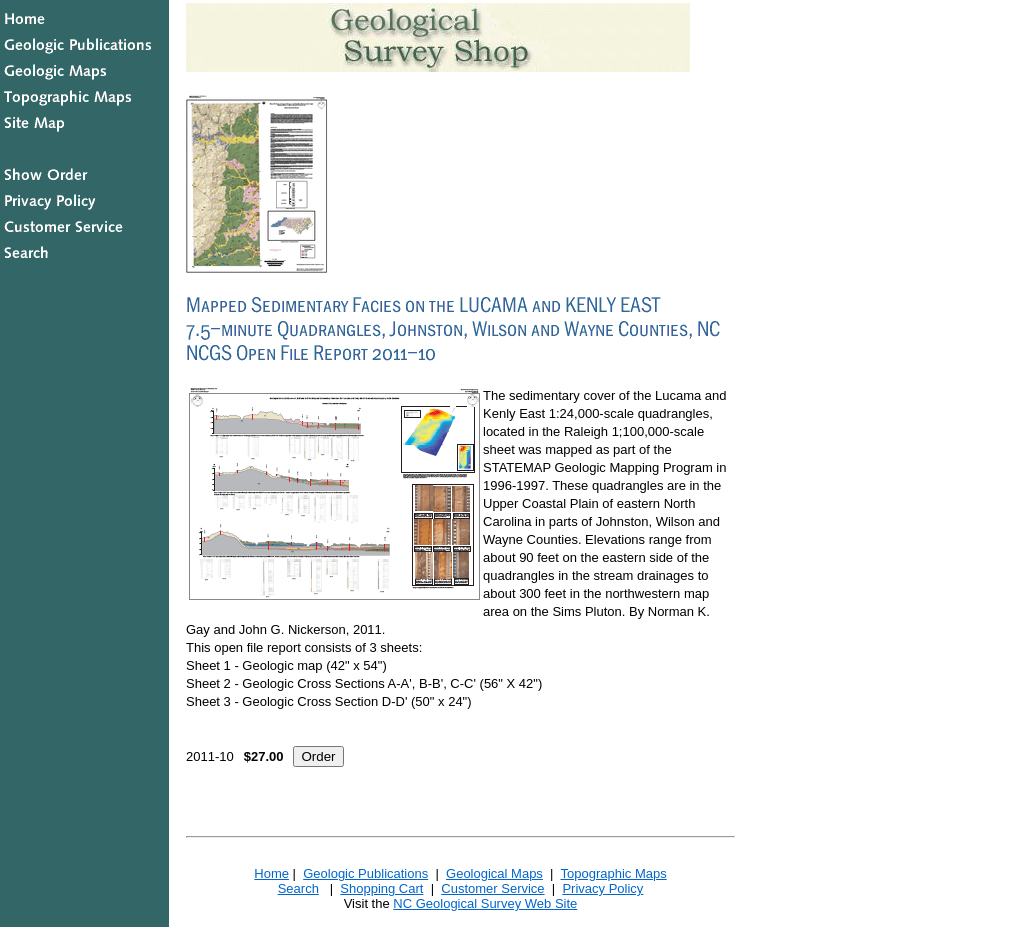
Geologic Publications (365, 873)
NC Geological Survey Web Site (485, 903)
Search (298, 888)
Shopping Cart (381, 888)
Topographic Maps (613, 873)
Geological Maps (494, 873)
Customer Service (492, 888)
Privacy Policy (602, 888)
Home (271, 873)
